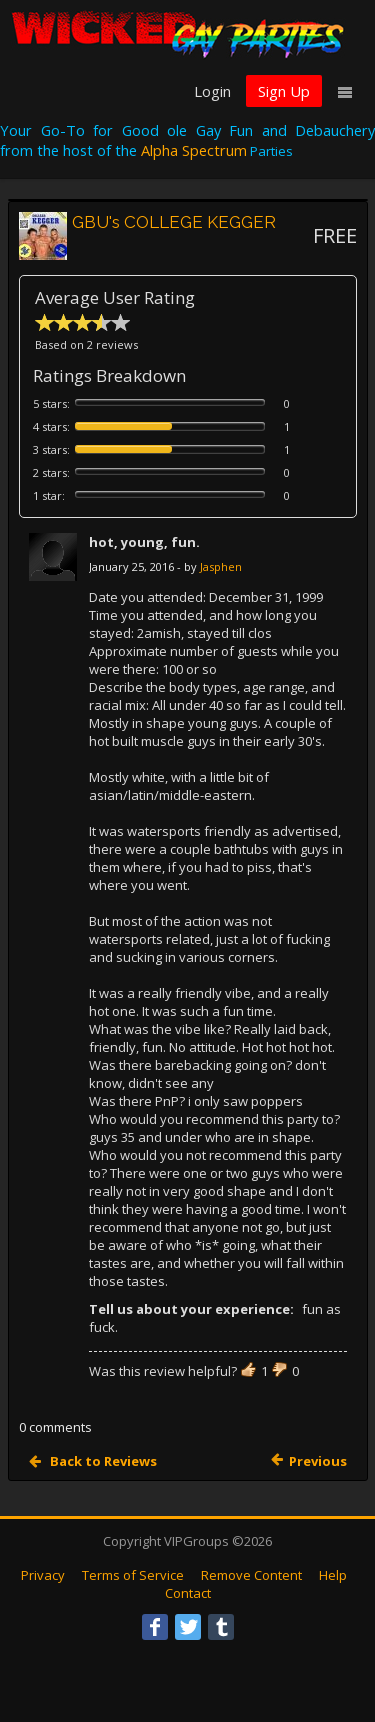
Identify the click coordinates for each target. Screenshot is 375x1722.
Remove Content (251, 1575)
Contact (188, 1593)
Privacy (43, 1575)
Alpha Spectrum (194, 150)
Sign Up (284, 91)
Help (333, 1575)
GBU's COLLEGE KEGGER (174, 222)
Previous (318, 1461)
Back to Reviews (102, 1461)
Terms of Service (133, 1575)
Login (212, 91)
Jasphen (221, 566)
